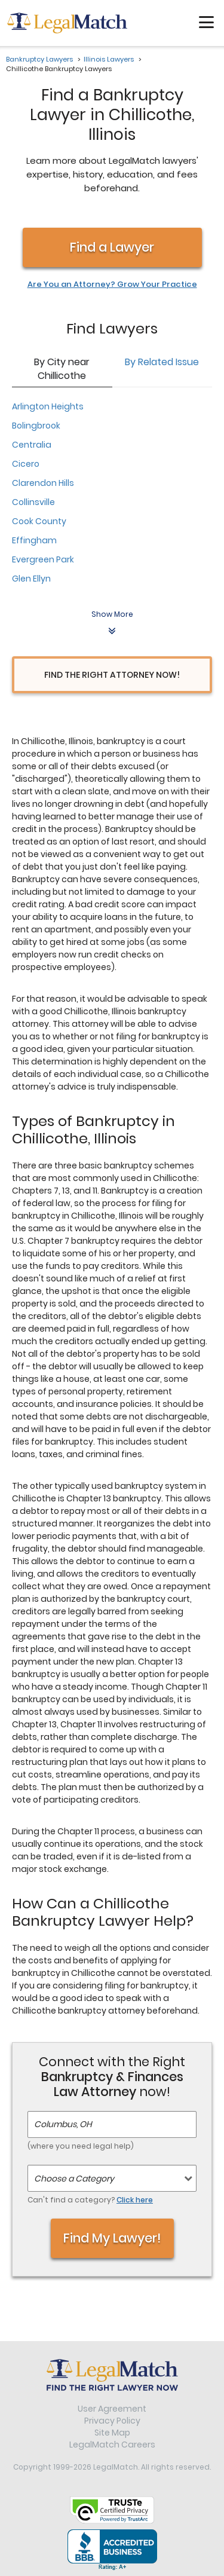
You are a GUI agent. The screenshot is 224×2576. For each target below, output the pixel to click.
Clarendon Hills (43, 483)
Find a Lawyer (112, 247)
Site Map (112, 2433)
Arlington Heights (48, 406)
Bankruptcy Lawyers (39, 59)
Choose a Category (74, 2179)
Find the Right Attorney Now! (112, 675)
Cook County (39, 521)
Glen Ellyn (31, 579)
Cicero (25, 464)
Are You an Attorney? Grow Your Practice (112, 284)
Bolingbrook (36, 426)
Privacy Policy (112, 2421)
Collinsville (33, 502)
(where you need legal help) (80, 2146)
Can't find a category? (90, 2200)
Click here (134, 2200)
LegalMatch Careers (112, 2444)
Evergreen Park (43, 559)
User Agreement (112, 2409)
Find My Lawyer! (112, 2238)
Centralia (31, 445)
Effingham (34, 540)
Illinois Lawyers (109, 59)
